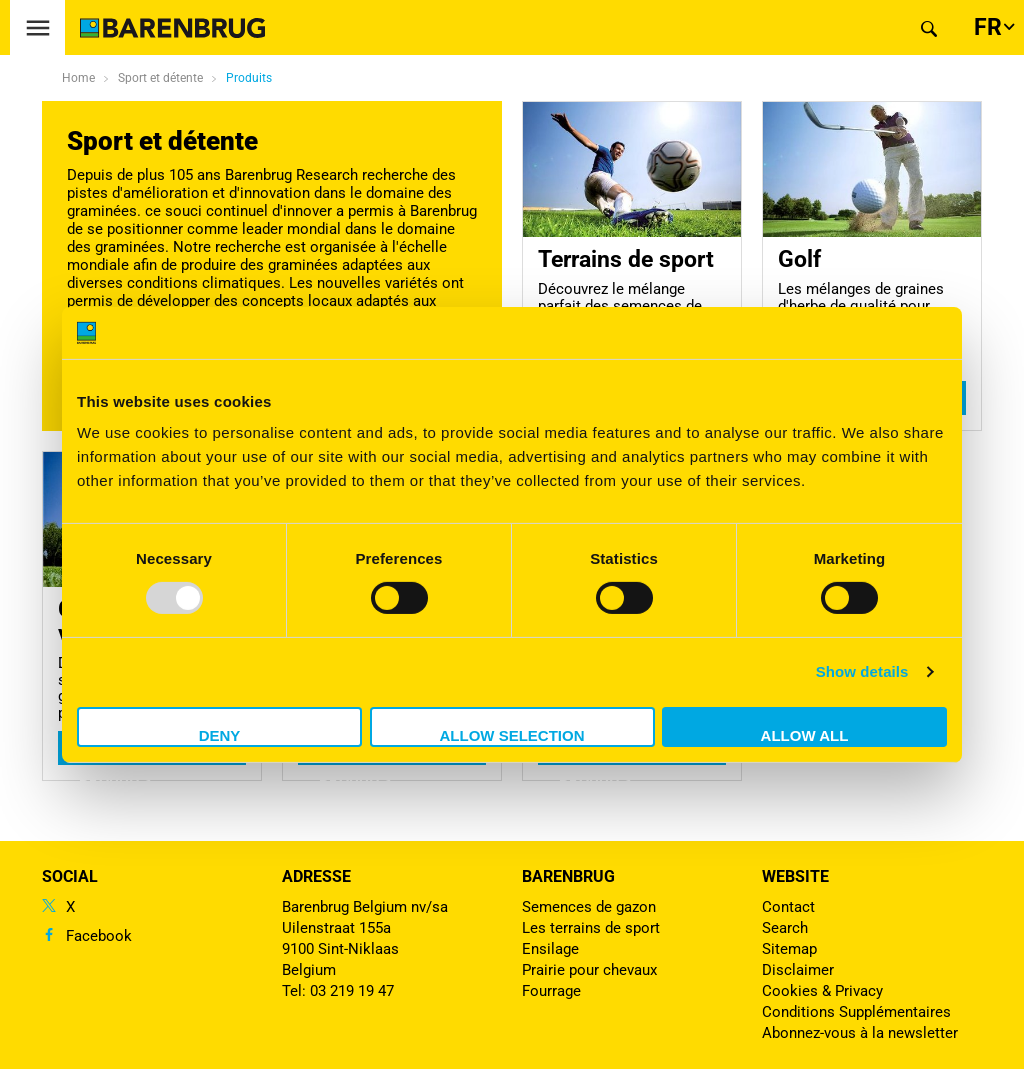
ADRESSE (316, 876)
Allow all (805, 735)
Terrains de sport (626, 259)
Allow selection (512, 735)
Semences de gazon (589, 907)
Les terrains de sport (591, 928)
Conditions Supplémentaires (856, 1012)
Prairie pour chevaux (589, 970)
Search (785, 928)
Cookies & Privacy (822, 991)
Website (795, 876)
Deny (220, 735)
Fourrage (551, 991)
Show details (862, 671)
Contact (788, 907)
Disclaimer (798, 970)
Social (70, 876)
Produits (249, 78)
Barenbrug (568, 876)
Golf (799, 259)
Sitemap (789, 949)
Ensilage (550, 949)
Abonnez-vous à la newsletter (860, 1033)
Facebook (99, 936)
